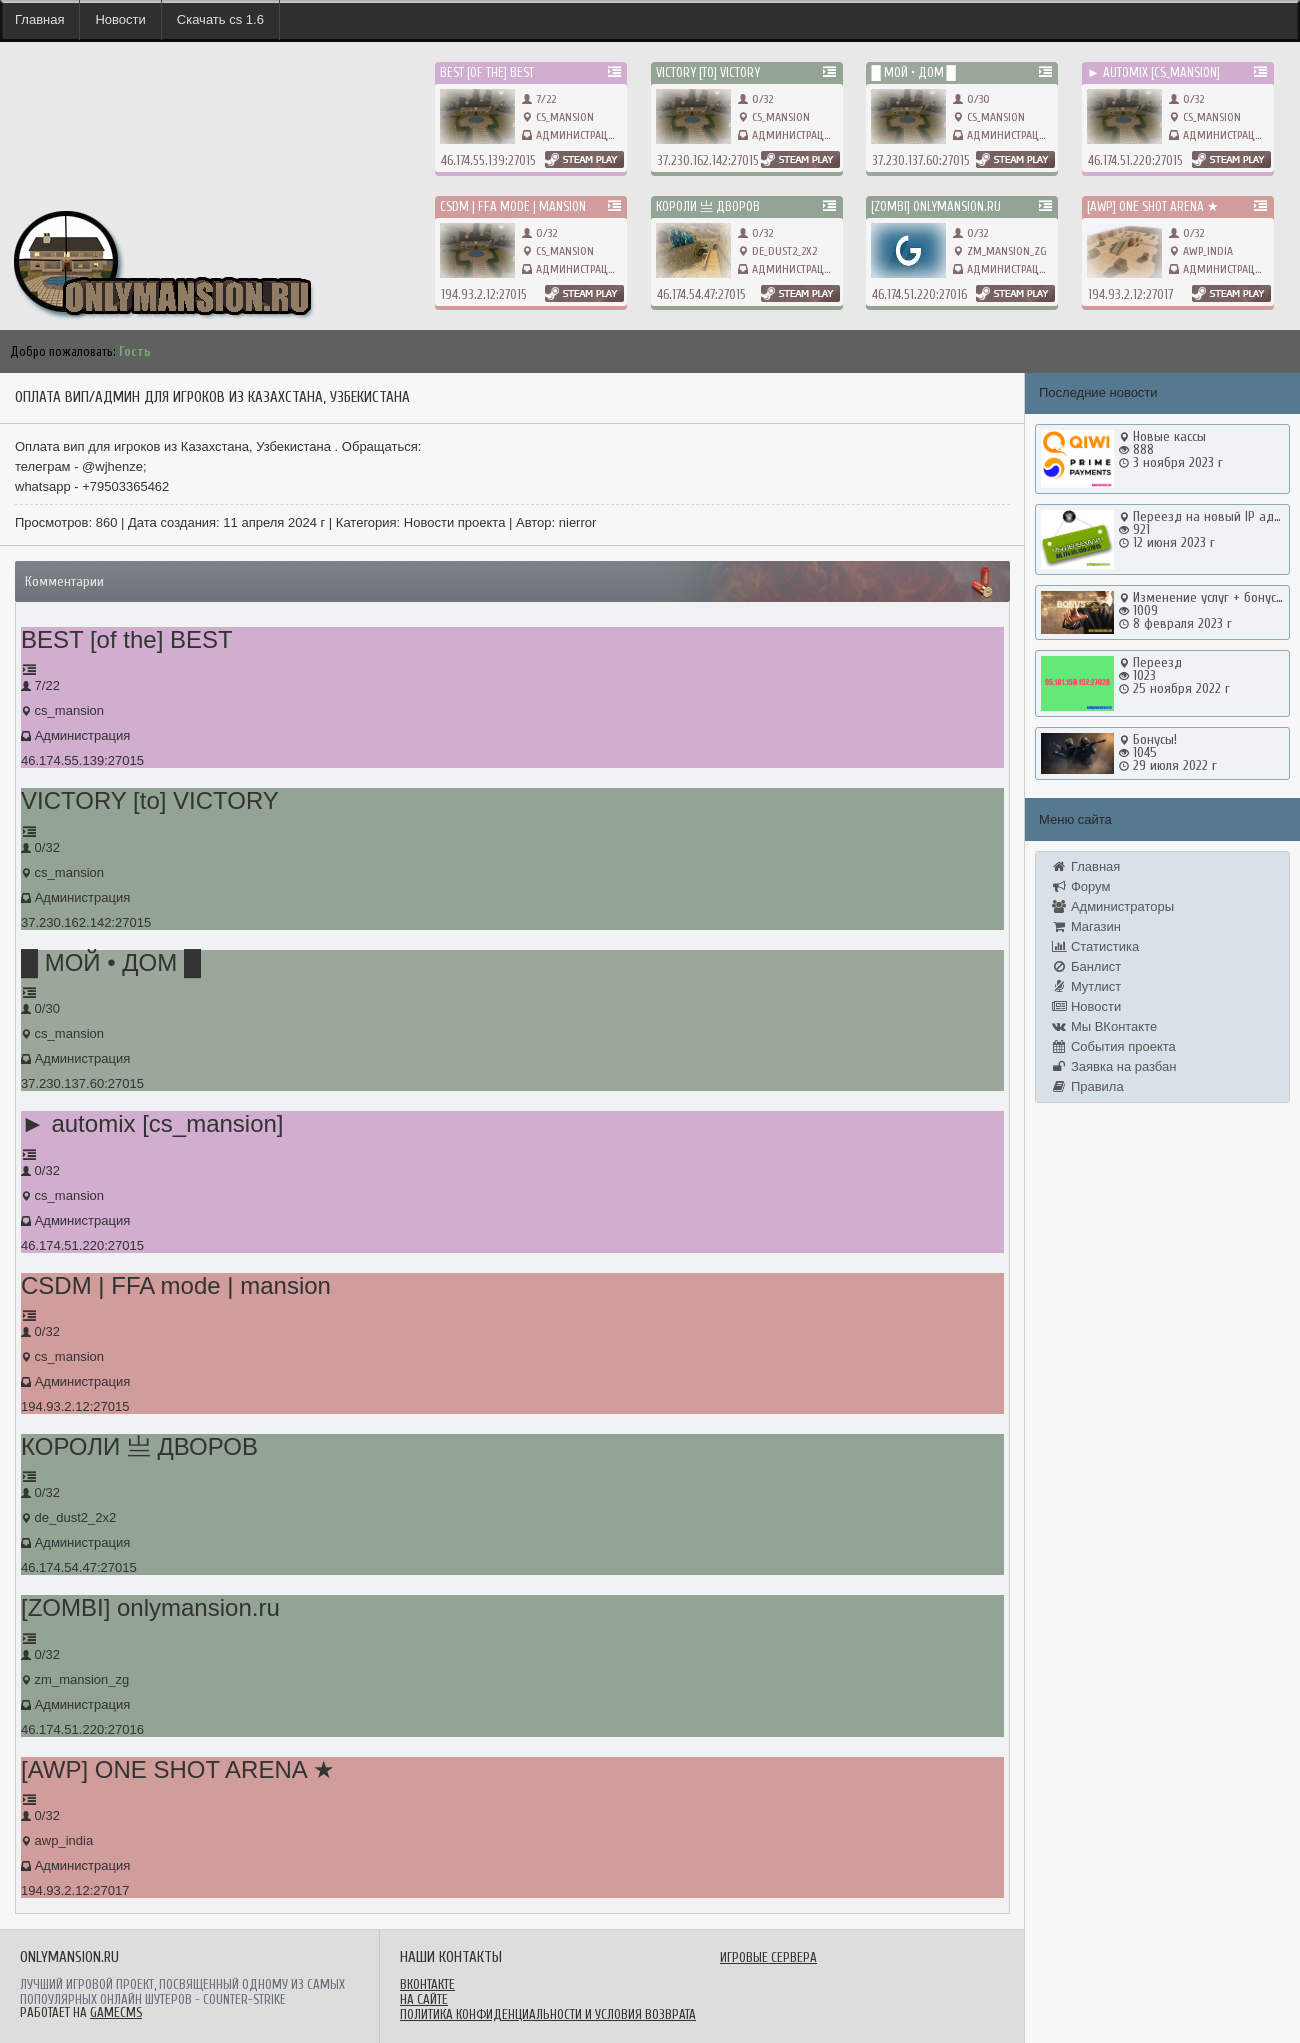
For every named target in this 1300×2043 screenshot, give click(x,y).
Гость (135, 351)
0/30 (971, 99)
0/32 (755, 99)
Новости (120, 19)
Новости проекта (455, 522)
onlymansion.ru (39, 190)
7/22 (539, 99)
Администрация (578, 135)
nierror (578, 522)
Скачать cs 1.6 (220, 19)
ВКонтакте (427, 1984)
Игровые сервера (768, 1957)
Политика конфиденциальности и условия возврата (548, 2014)
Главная (39, 19)
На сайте (424, 1999)
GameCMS (116, 2012)
